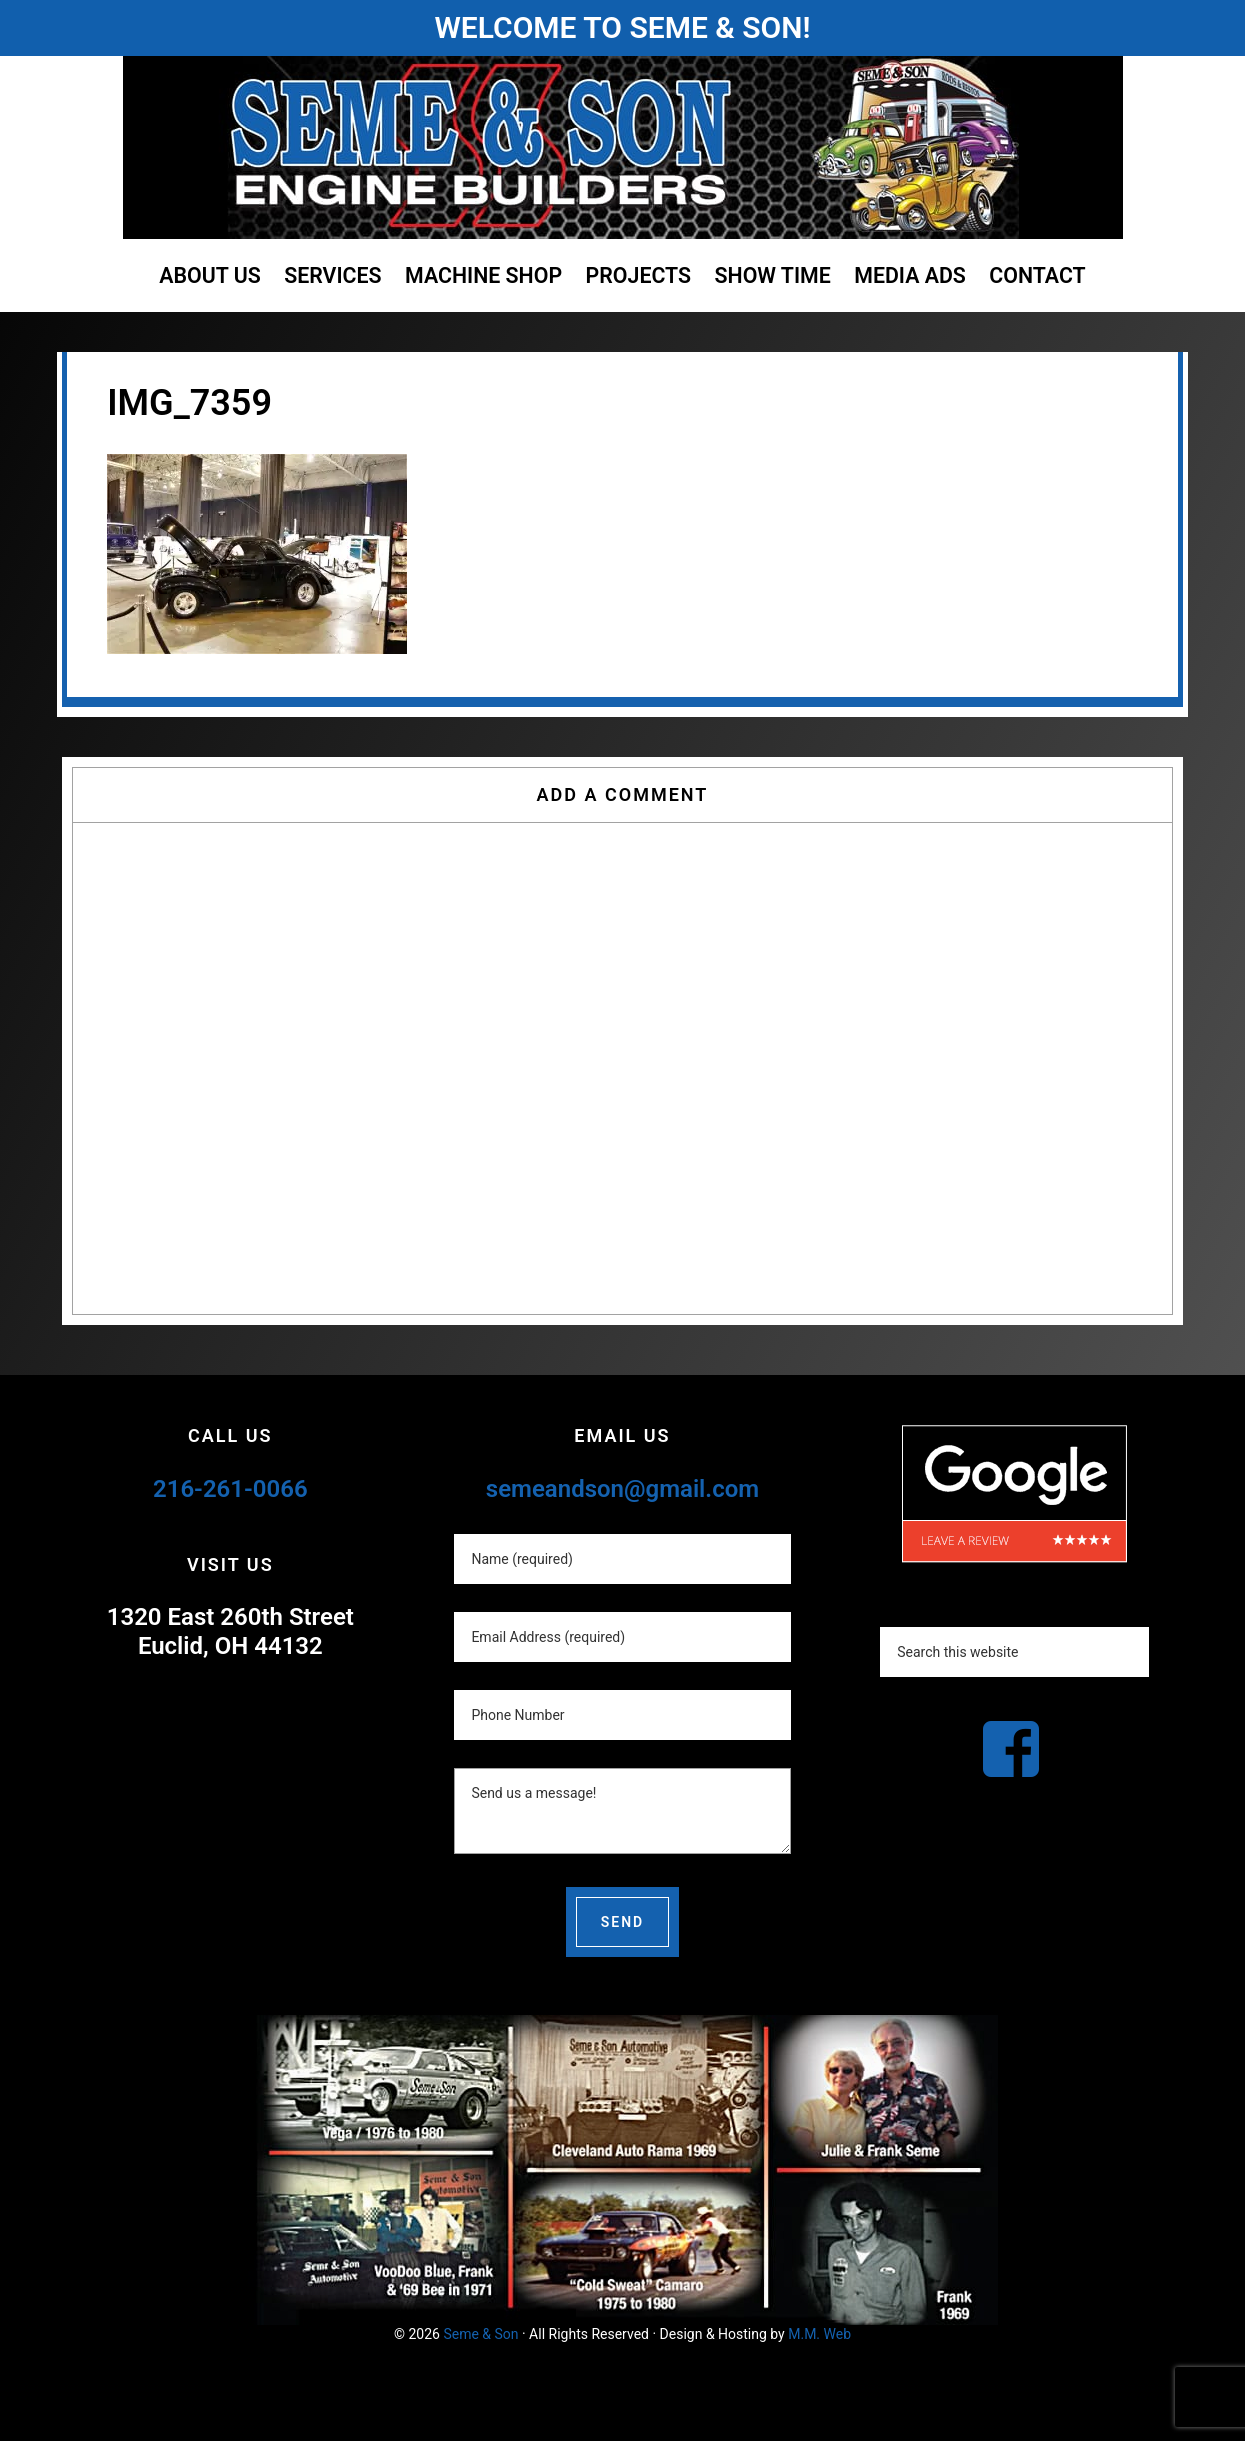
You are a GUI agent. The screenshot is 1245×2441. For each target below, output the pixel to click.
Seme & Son (480, 2334)
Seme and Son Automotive (622, 147)
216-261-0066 (230, 1489)
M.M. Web (819, 2334)
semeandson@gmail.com (622, 1489)
